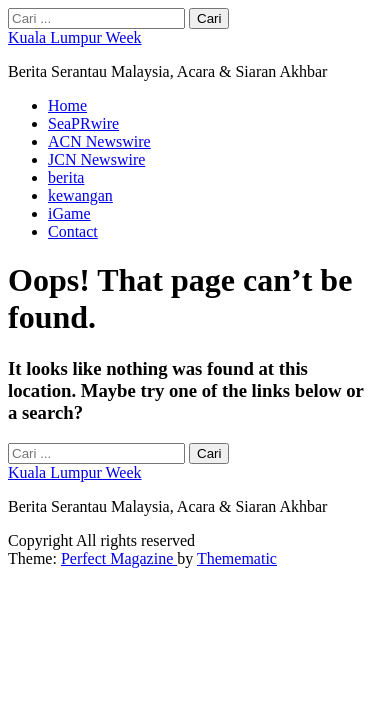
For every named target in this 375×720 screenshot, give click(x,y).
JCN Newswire (96, 159)
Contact (73, 231)
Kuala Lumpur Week (74, 37)
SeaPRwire (83, 123)
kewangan (80, 195)
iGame (69, 213)
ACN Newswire (99, 141)
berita (66, 177)
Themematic (237, 558)
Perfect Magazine (119, 558)
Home (67, 105)
